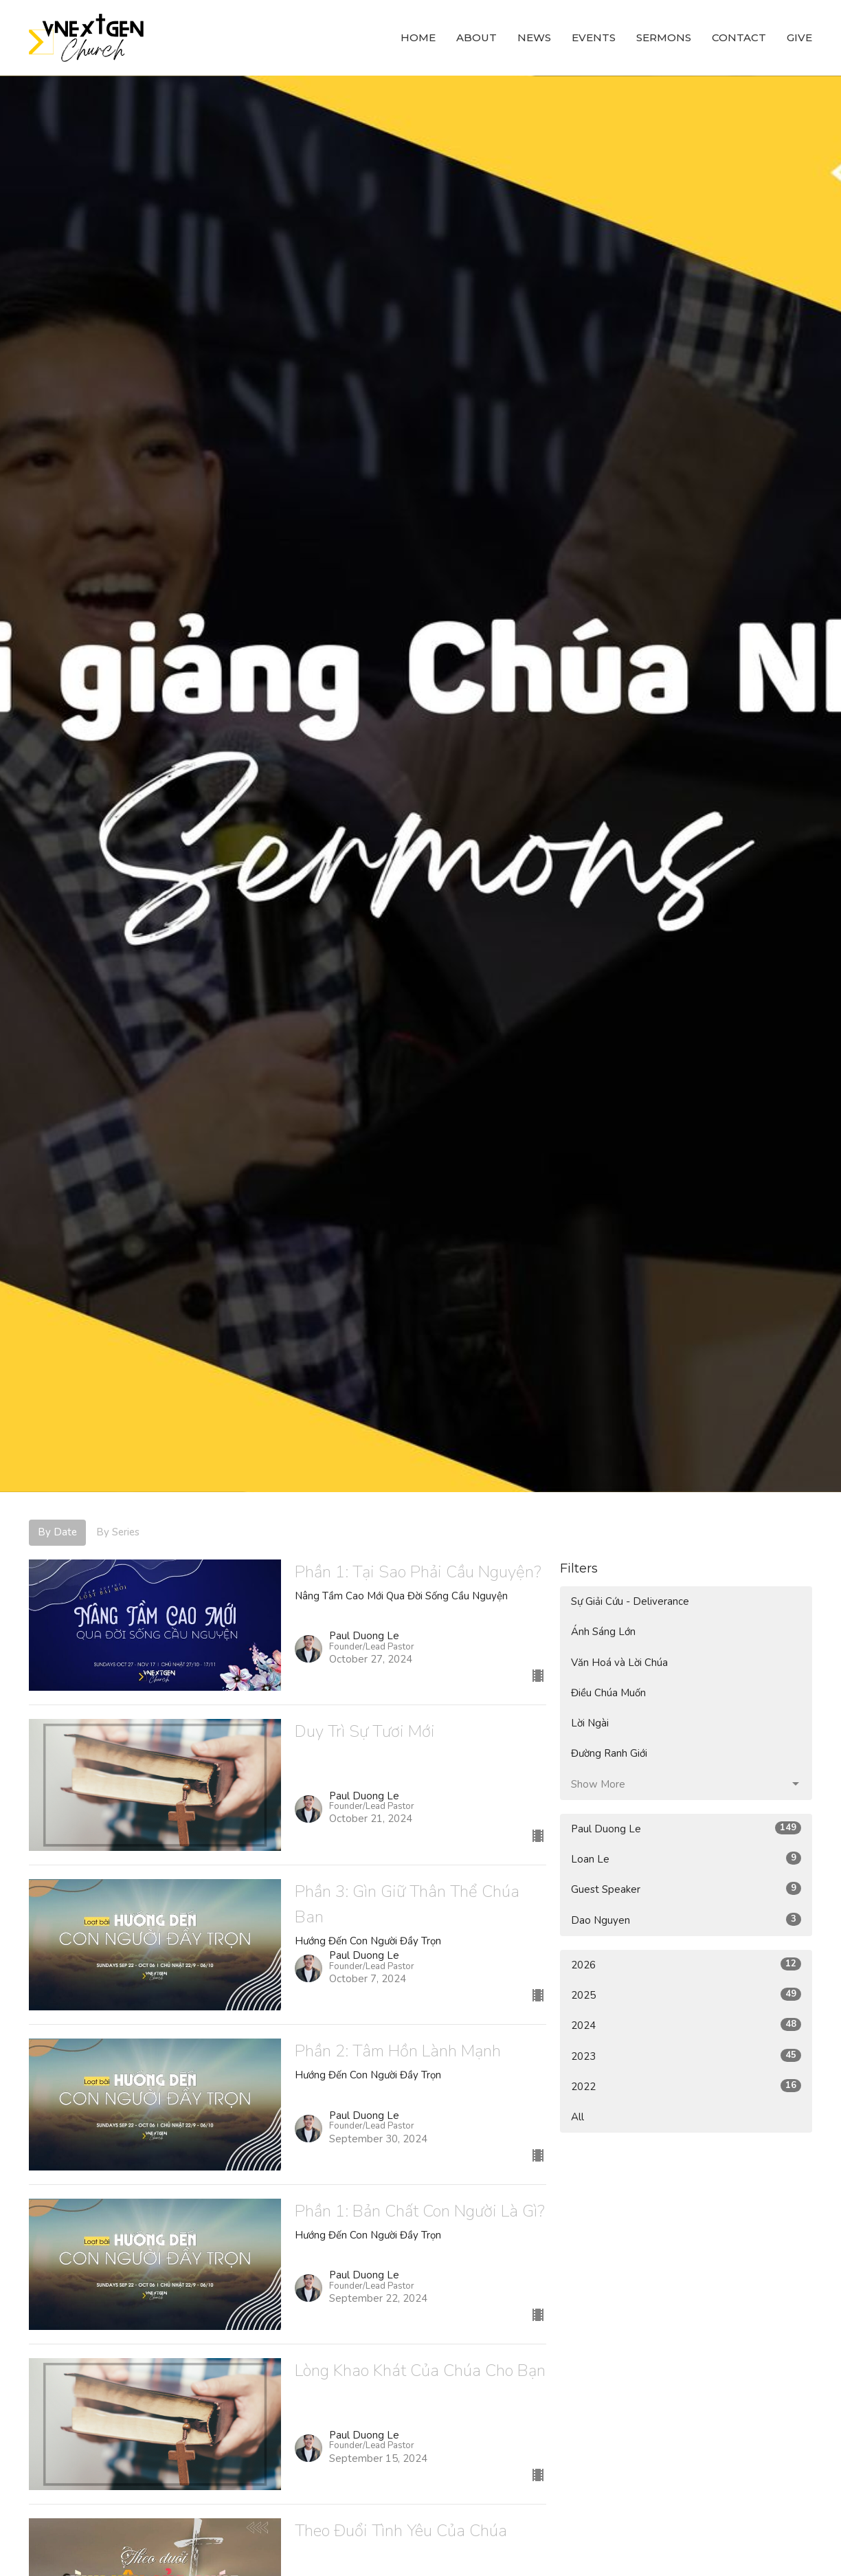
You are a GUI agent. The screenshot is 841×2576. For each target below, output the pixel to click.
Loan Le (686, 1859)
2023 (686, 2056)
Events (594, 37)
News (534, 37)
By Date (57, 1532)
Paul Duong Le (686, 1828)
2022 (686, 2086)
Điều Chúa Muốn (608, 1693)
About (476, 37)
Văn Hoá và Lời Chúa (619, 1662)
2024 (686, 2025)
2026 (686, 1964)
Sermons (663, 37)
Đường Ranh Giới (609, 1753)
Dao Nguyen (686, 1920)
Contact (739, 37)
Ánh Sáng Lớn (603, 1632)
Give (799, 37)
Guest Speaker (686, 1889)
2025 (686, 1995)
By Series (117, 1532)
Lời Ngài (590, 1723)
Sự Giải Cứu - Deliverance (630, 1601)
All (577, 2117)
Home (418, 37)
